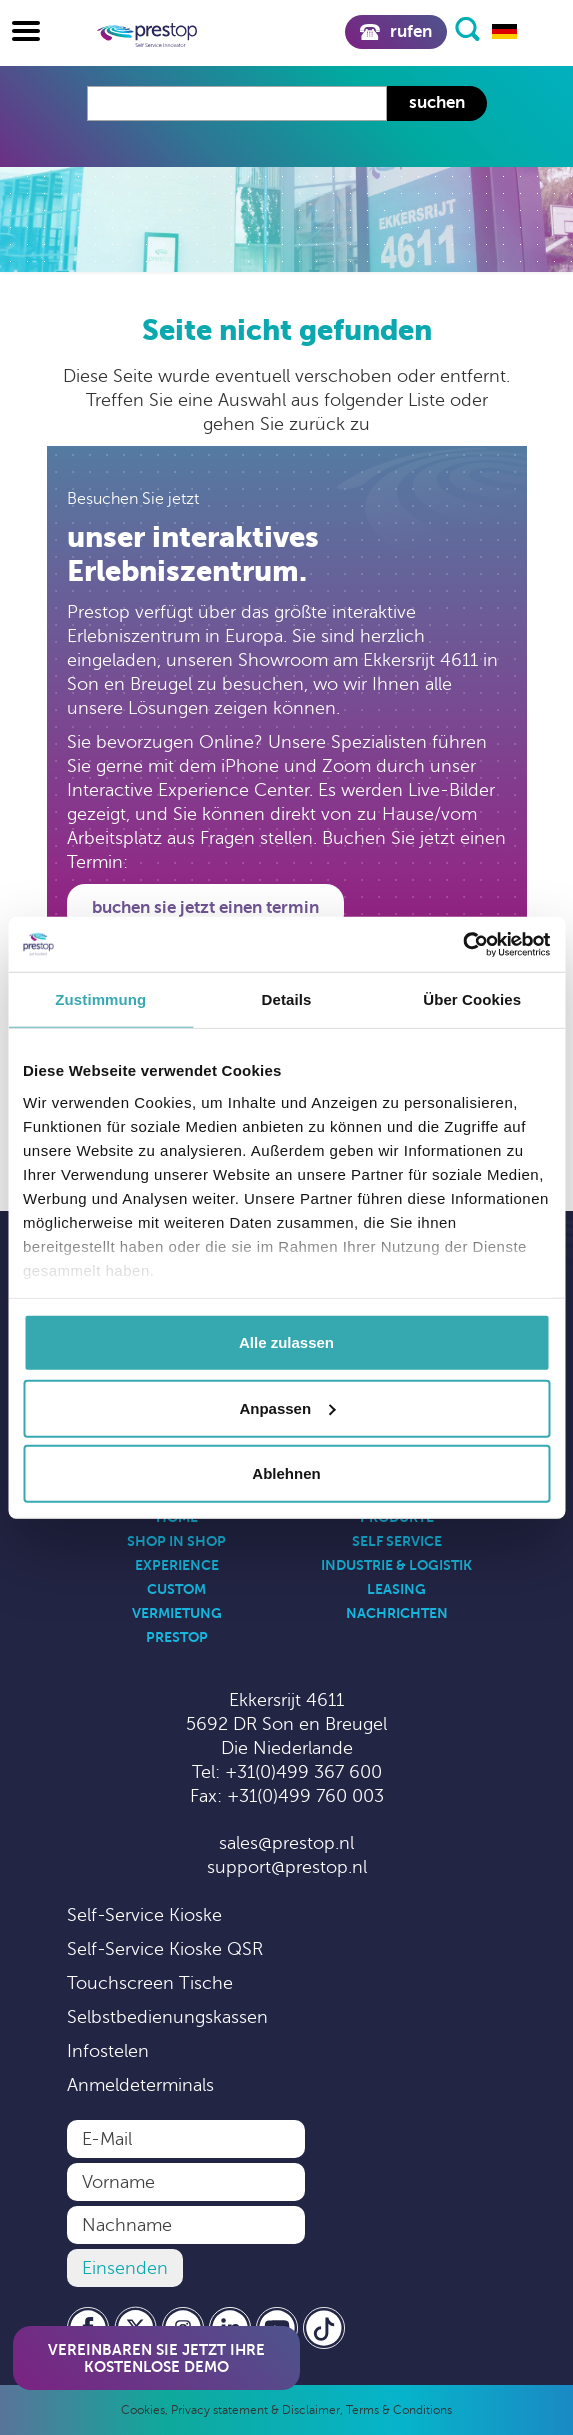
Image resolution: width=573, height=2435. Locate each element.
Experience (177, 1565)
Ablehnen (286, 1473)
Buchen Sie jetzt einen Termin (205, 907)
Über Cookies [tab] (472, 999)
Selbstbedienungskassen (167, 2017)
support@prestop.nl (287, 1867)
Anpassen (287, 1407)
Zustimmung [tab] (100, 999)
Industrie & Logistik (396, 1565)
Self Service (397, 1541)
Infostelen (108, 2051)
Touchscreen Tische (150, 1983)
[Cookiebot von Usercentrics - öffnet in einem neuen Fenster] (462, 944)
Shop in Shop (176, 1541)
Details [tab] (287, 999)
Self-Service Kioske (144, 1915)
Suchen (437, 102)
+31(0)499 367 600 (303, 1772)
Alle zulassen (286, 1342)
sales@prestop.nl (286, 1843)
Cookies (143, 2410)
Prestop (177, 1637)
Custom (176, 1589)
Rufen (395, 31)
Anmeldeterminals (140, 2085)
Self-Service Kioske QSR (165, 1949)
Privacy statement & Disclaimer (255, 2410)
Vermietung (177, 1613)
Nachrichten (397, 1613)
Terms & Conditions (399, 2410)
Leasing (396, 1589)
